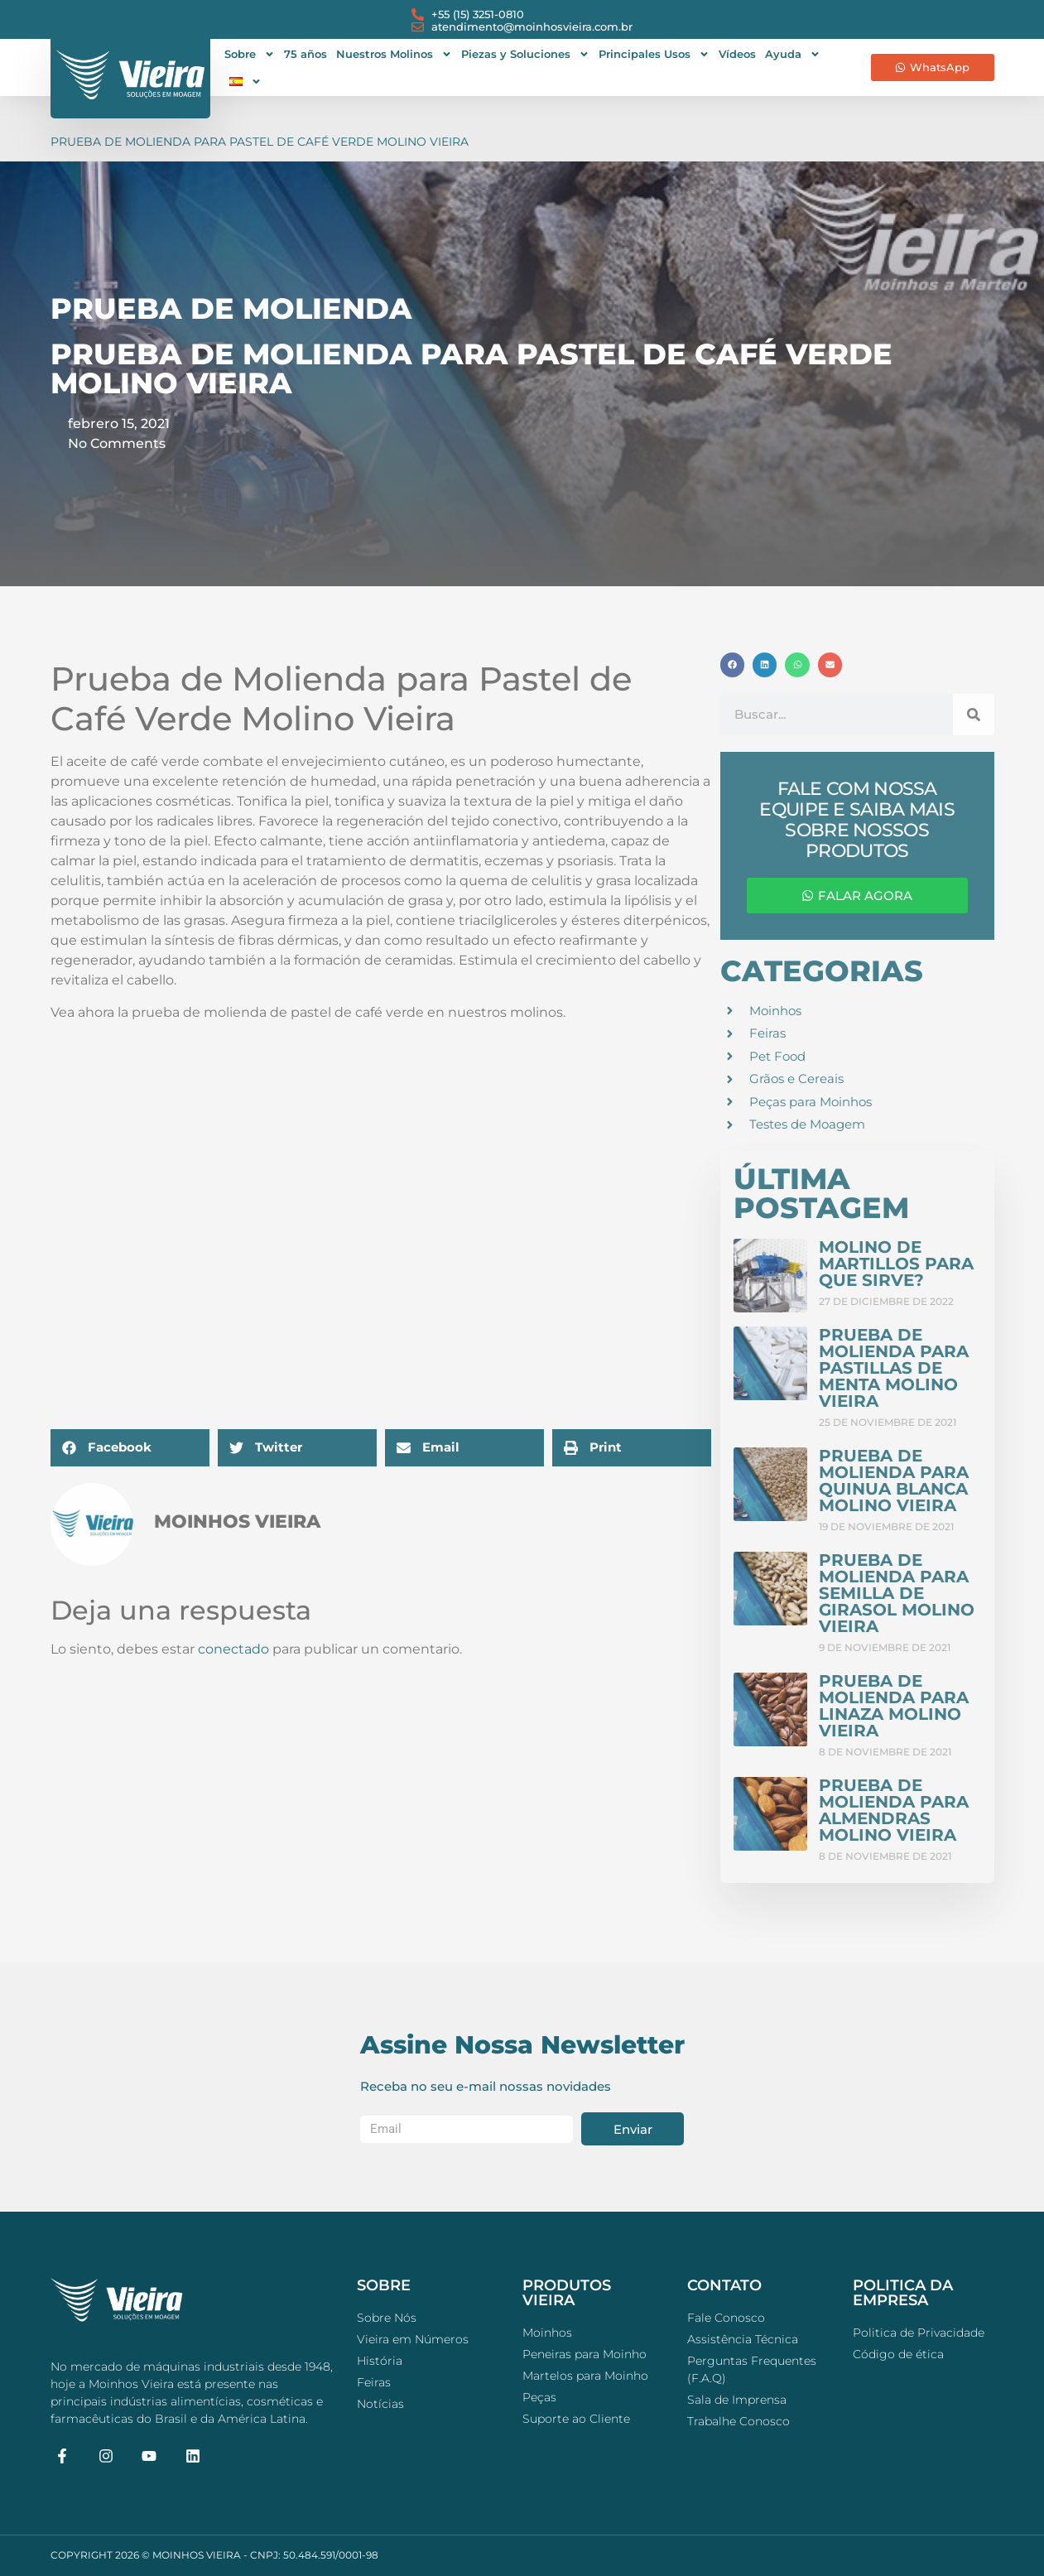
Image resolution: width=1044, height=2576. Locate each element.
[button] (130, 1447)
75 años (305, 53)
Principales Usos (654, 54)
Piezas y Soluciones (525, 54)
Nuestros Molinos (394, 54)
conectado (233, 1649)
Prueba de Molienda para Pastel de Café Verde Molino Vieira (260, 141)
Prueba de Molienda (231, 308)
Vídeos (737, 53)
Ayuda (792, 54)
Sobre (249, 54)
